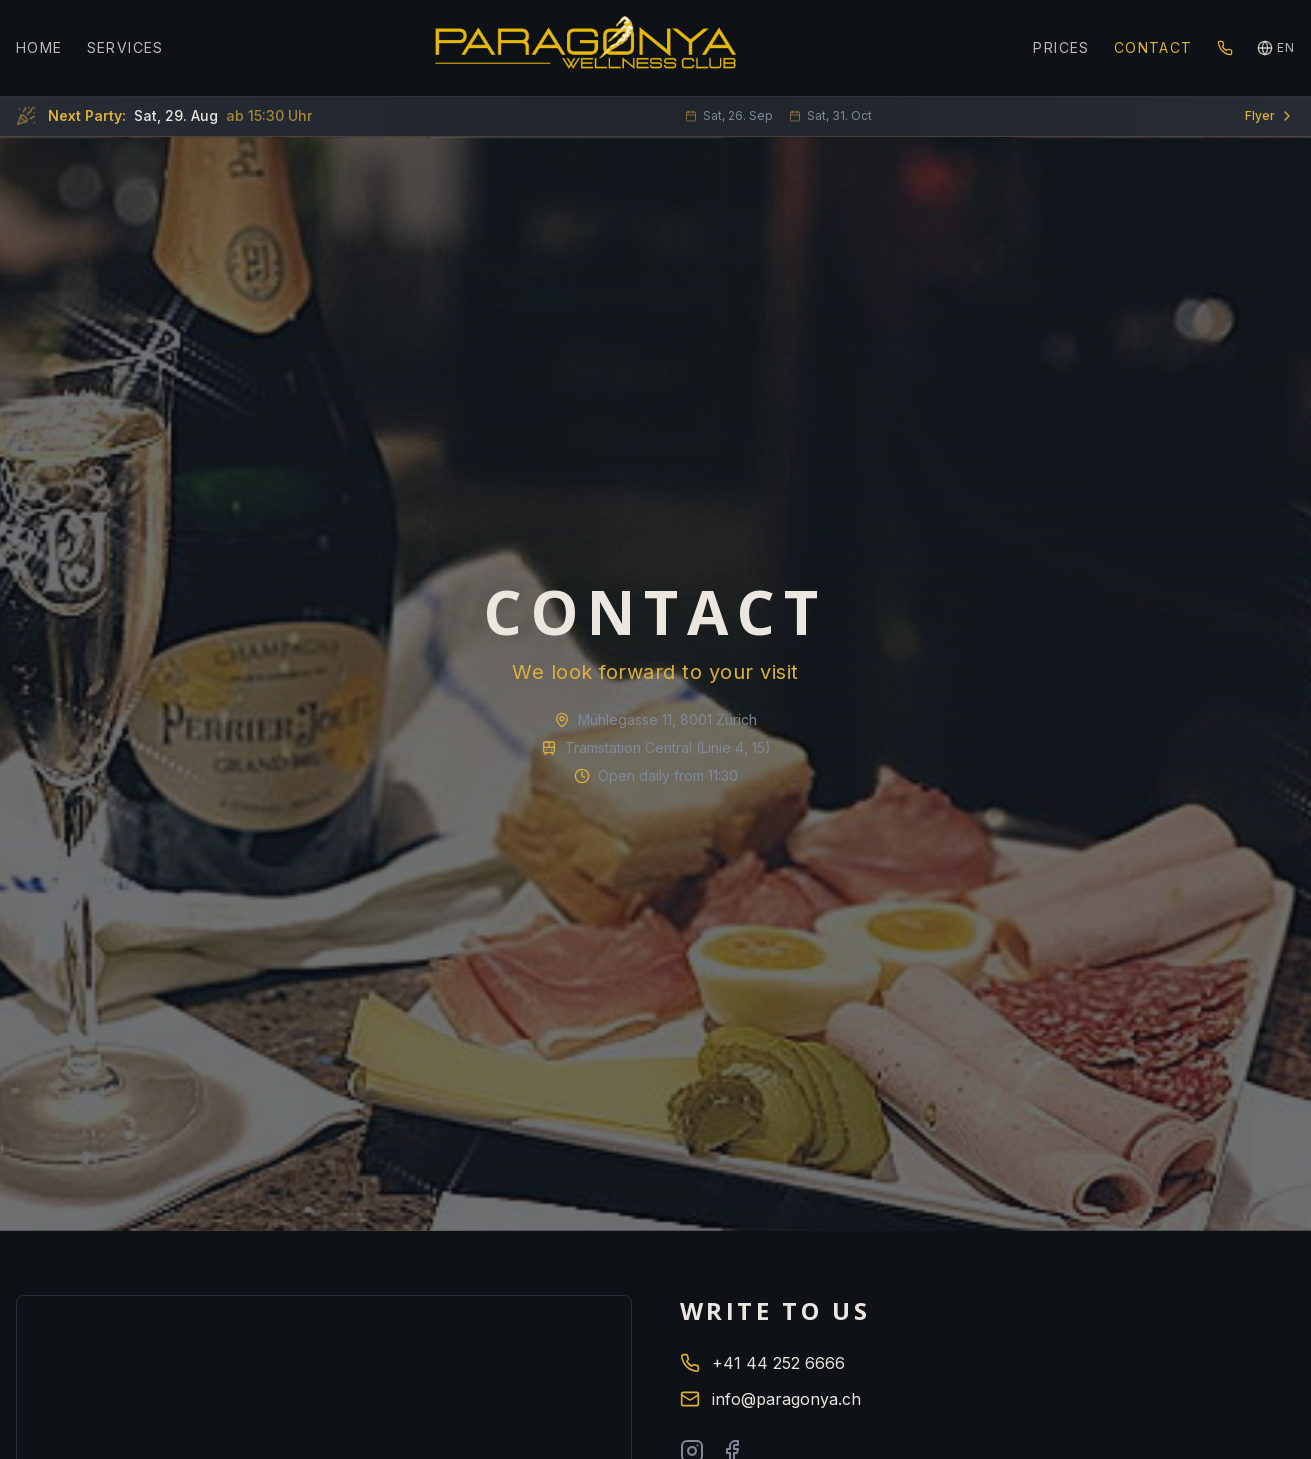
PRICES (1061, 47)
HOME (39, 47)
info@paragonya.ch (770, 1399)
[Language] (1276, 48)
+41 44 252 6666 (762, 1363)
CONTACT (1153, 47)
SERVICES (125, 47)
